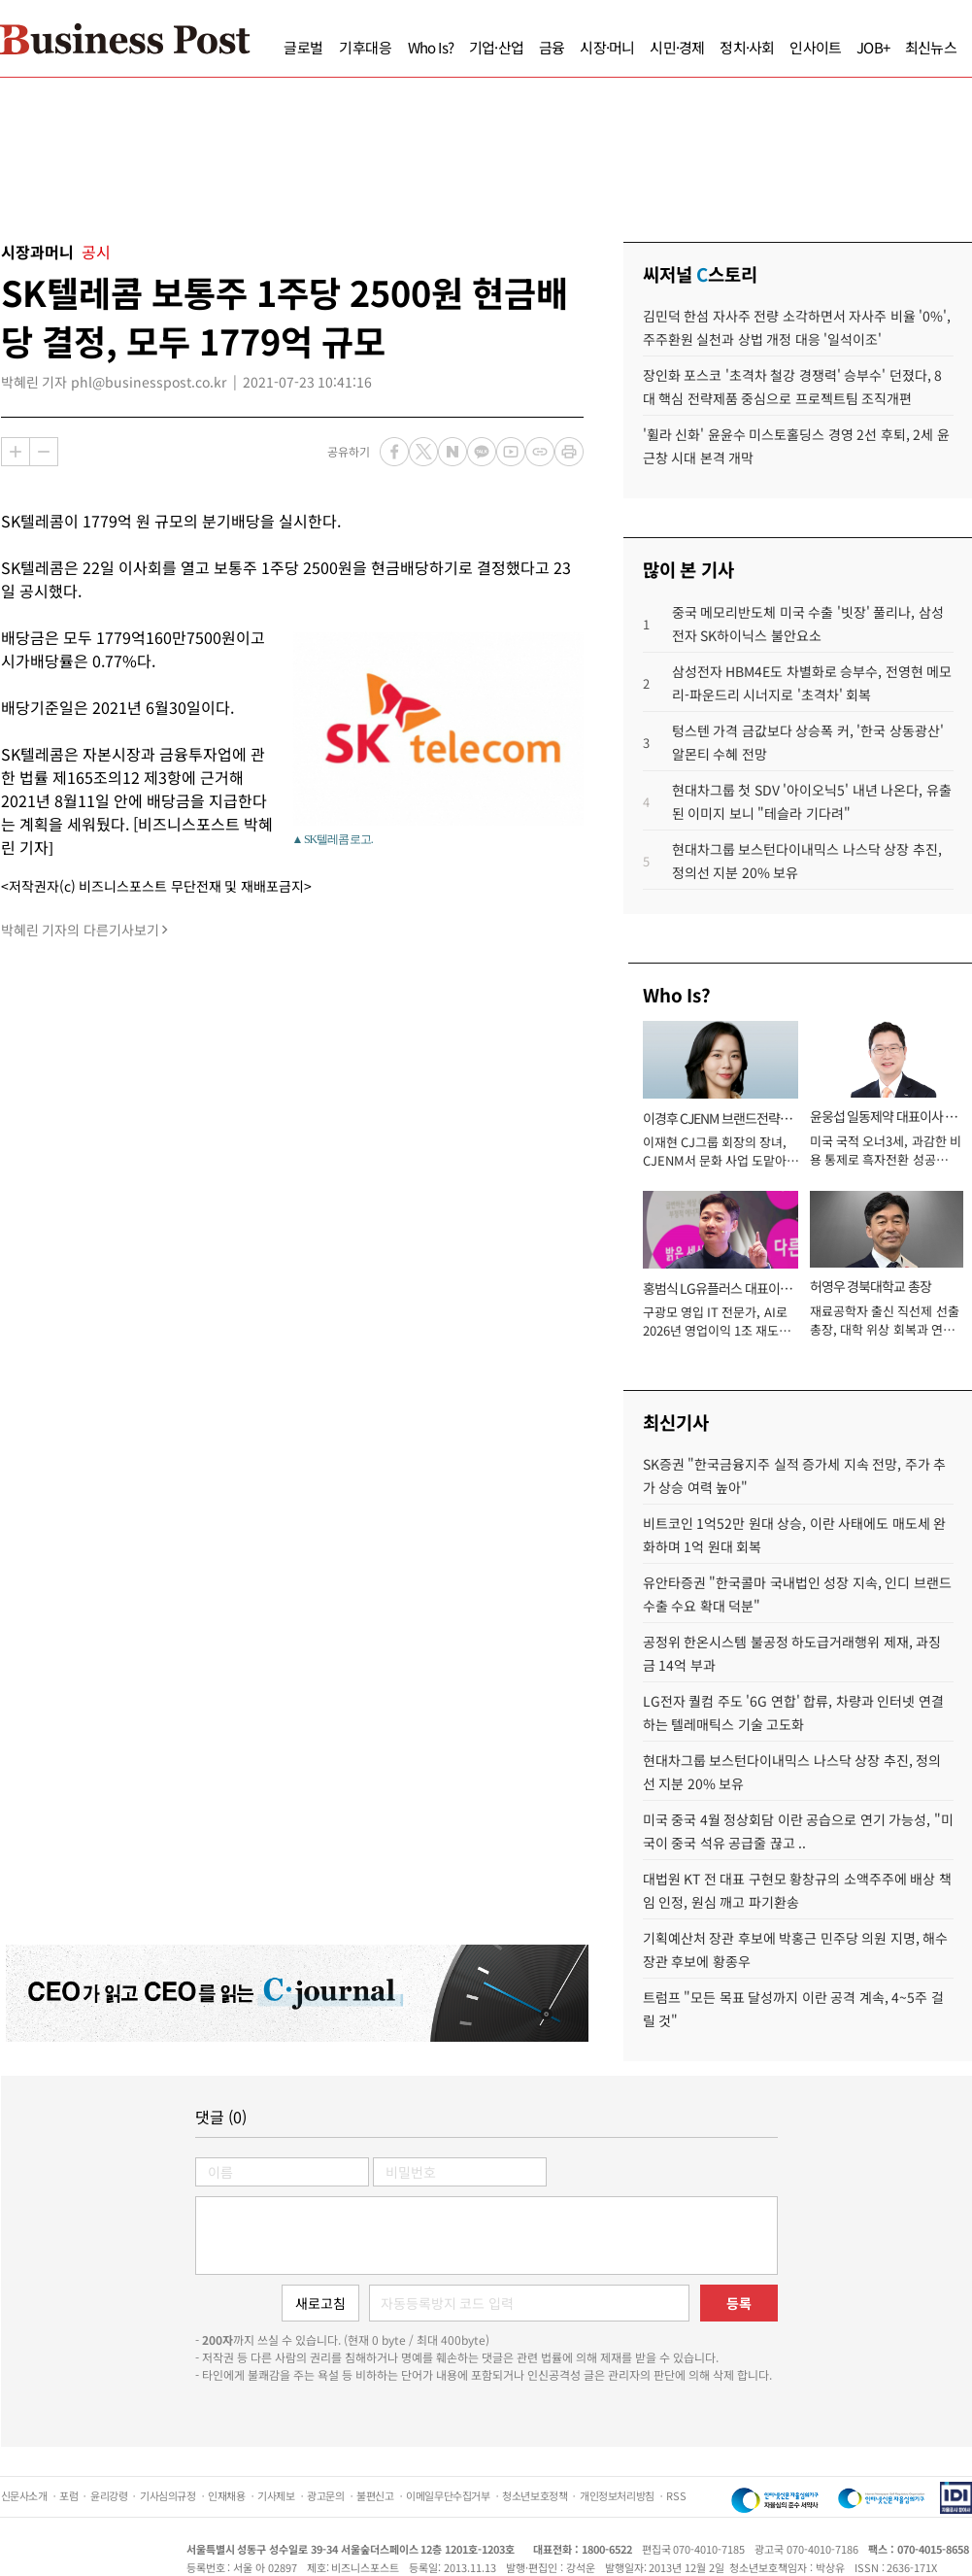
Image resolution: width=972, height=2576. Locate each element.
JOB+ (872, 47)
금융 (551, 47)
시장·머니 (607, 47)
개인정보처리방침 (617, 2495)
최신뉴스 (930, 47)
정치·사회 (747, 47)
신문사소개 (24, 2495)
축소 (43, 451)
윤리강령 (108, 2495)
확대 (15, 451)
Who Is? (430, 47)
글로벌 (303, 47)
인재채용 (226, 2495)
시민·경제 (677, 47)
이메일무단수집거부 (447, 2495)
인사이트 (815, 47)
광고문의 (325, 2495)
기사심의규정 (168, 2495)
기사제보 (275, 2495)
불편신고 (374, 2495)
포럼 (68, 2495)
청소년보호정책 (534, 2495)
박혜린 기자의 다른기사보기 (80, 929)
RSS (676, 2495)
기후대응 (365, 47)
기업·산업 (496, 47)
